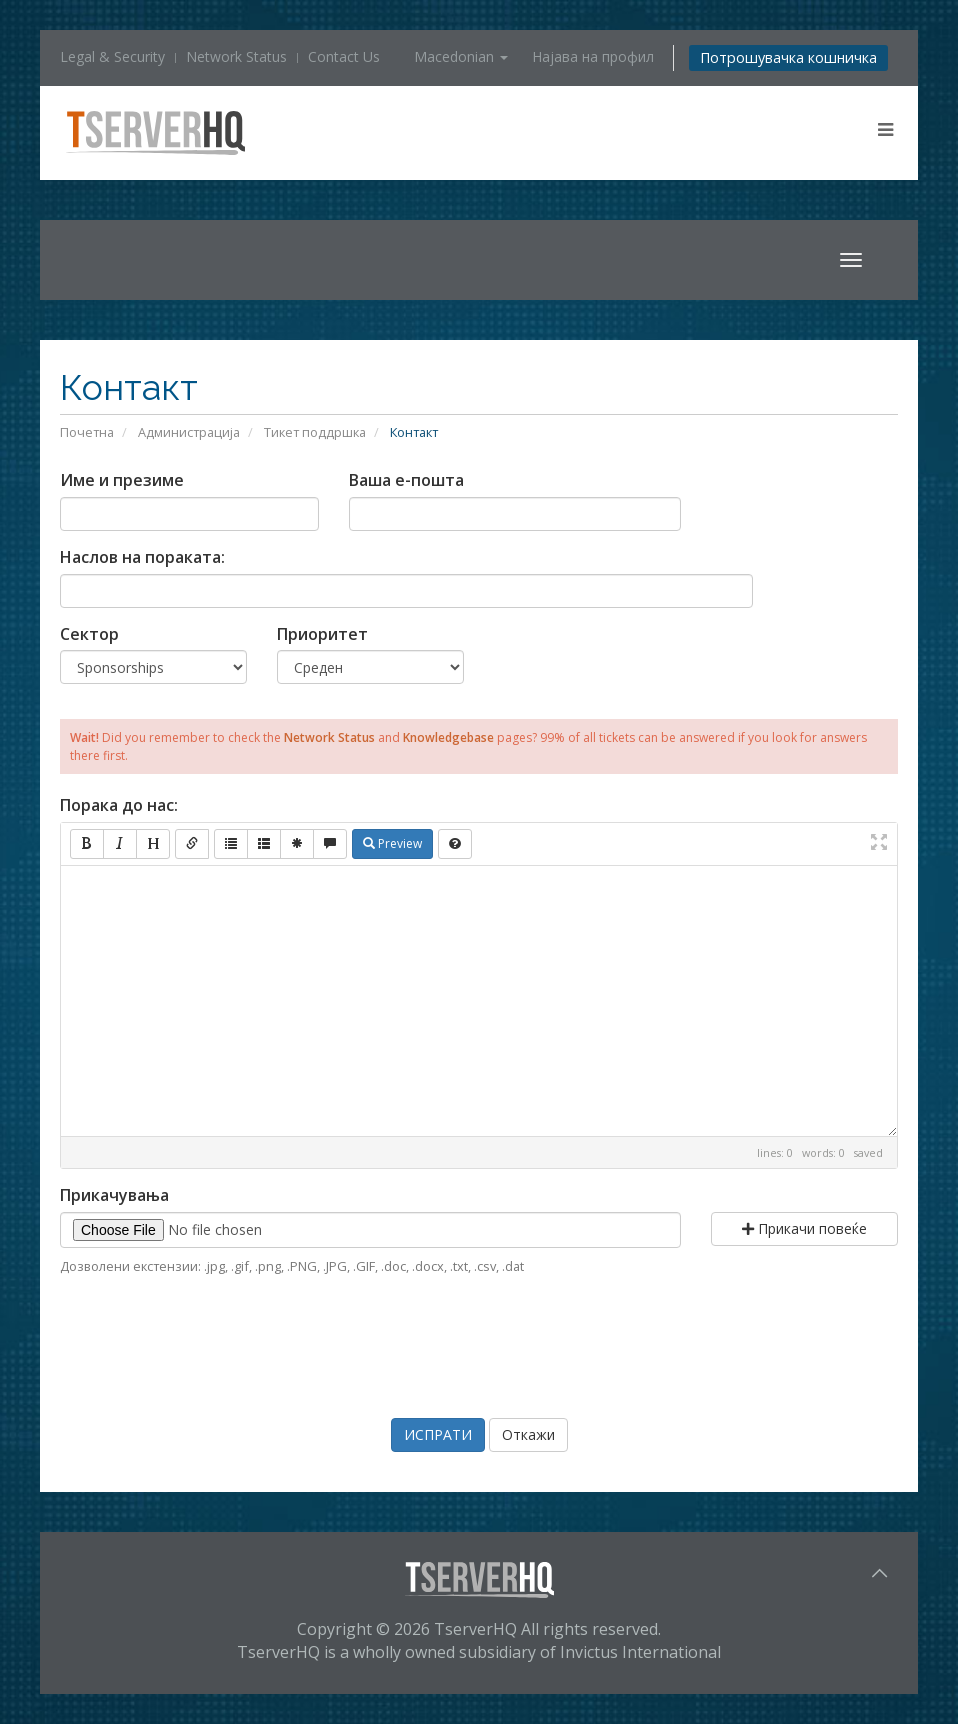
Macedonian (461, 56)
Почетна (87, 432)
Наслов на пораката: (142, 557)
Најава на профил (593, 56)
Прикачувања (114, 1195)
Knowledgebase (448, 737)
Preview (392, 843)
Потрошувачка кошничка (788, 57)
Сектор (89, 634)
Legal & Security (112, 56)
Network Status (236, 56)
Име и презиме (122, 480)
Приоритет (322, 634)
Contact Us (344, 56)
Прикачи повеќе (804, 1228)
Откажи (528, 1434)
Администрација (189, 432)
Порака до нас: (119, 805)
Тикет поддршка (315, 432)
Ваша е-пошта (406, 480)
